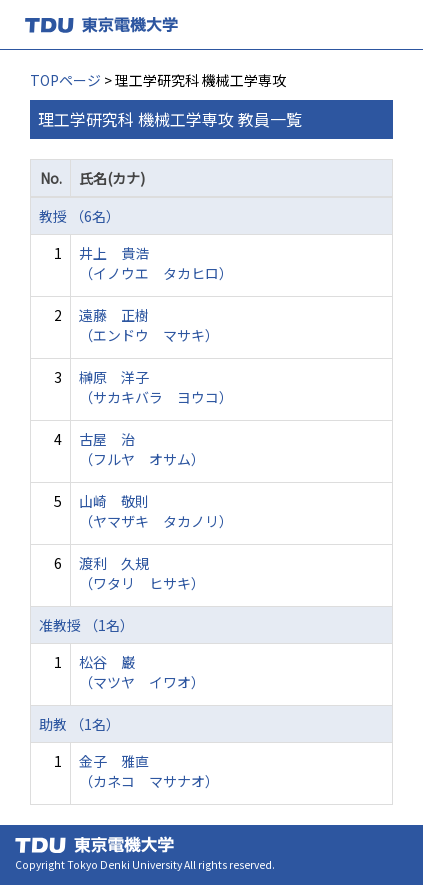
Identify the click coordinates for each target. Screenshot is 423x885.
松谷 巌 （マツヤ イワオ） (142, 672)
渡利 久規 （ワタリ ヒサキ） (142, 573)
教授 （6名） (79, 216)
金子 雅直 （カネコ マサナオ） (149, 771)
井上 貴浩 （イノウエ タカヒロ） (156, 263)
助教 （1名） (79, 724)
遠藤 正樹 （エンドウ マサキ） (149, 325)
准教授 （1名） (86, 625)
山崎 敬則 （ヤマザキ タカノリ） (156, 511)
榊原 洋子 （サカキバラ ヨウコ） (156, 387)
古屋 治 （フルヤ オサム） (142, 449)
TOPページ (65, 80)
